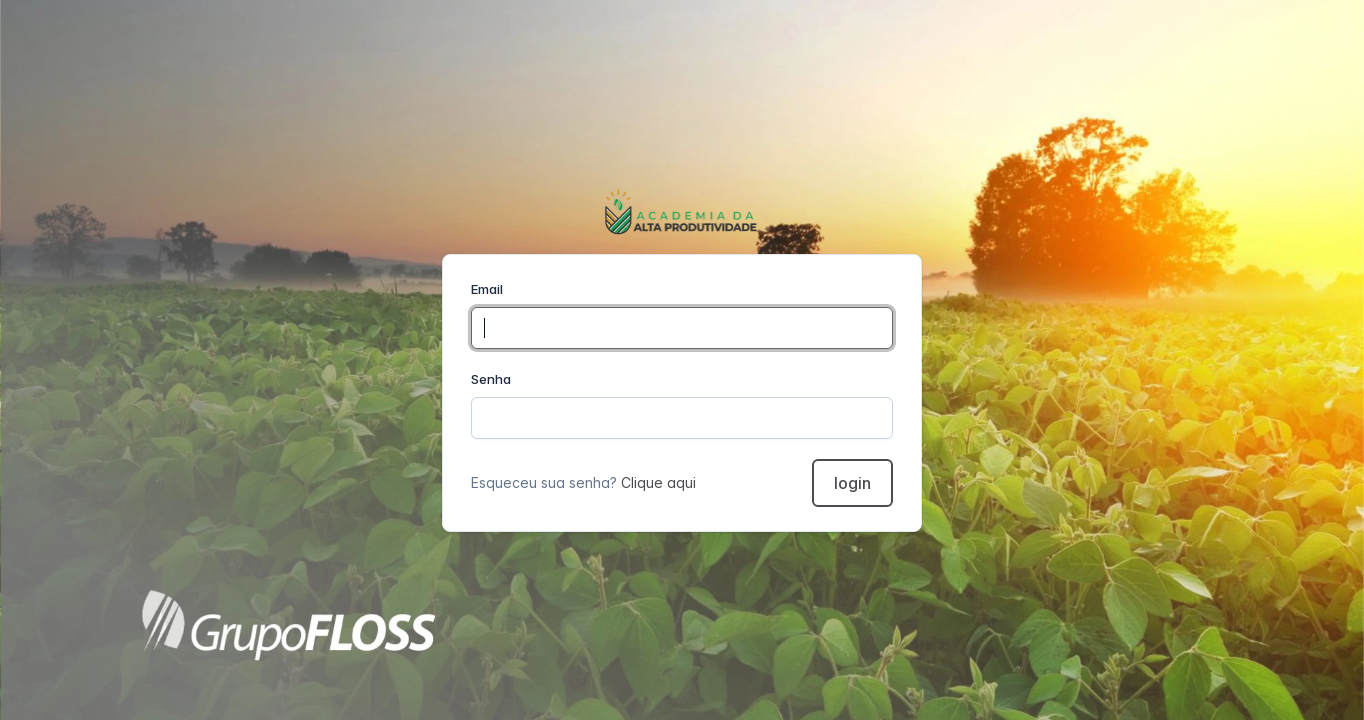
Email (487, 289)
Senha (491, 379)
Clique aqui (658, 482)
